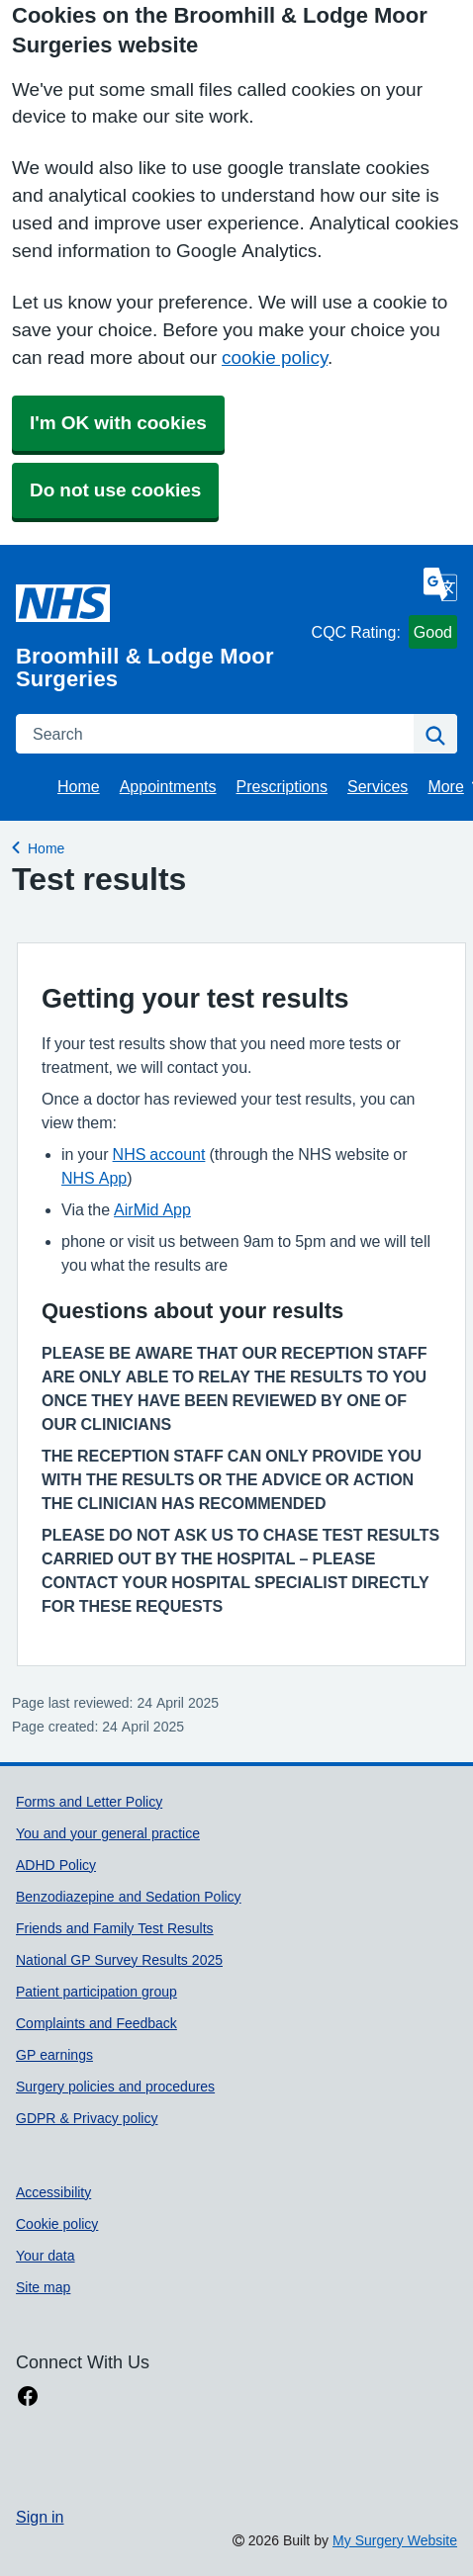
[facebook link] (28, 2396)
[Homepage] (160, 627)
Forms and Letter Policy (89, 1802)
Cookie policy (57, 2224)
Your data (45, 2256)
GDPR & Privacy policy (86, 2118)
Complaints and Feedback (96, 2023)
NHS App (94, 1178)
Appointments (168, 786)
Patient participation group (96, 1992)
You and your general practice (108, 1833)
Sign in (39, 2517)
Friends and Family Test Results (115, 1928)
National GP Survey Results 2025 (119, 1960)
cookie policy (275, 357)
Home (78, 786)
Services (377, 786)
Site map (43, 2287)
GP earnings (54, 2055)
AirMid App (152, 1209)
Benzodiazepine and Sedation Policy (128, 1897)
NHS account (159, 1154)
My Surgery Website (394, 2540)
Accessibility (53, 2192)
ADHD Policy (56, 1865)
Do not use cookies (115, 490)
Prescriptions (282, 786)
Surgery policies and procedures (115, 2086)
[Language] (440, 584)
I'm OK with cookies (118, 422)
